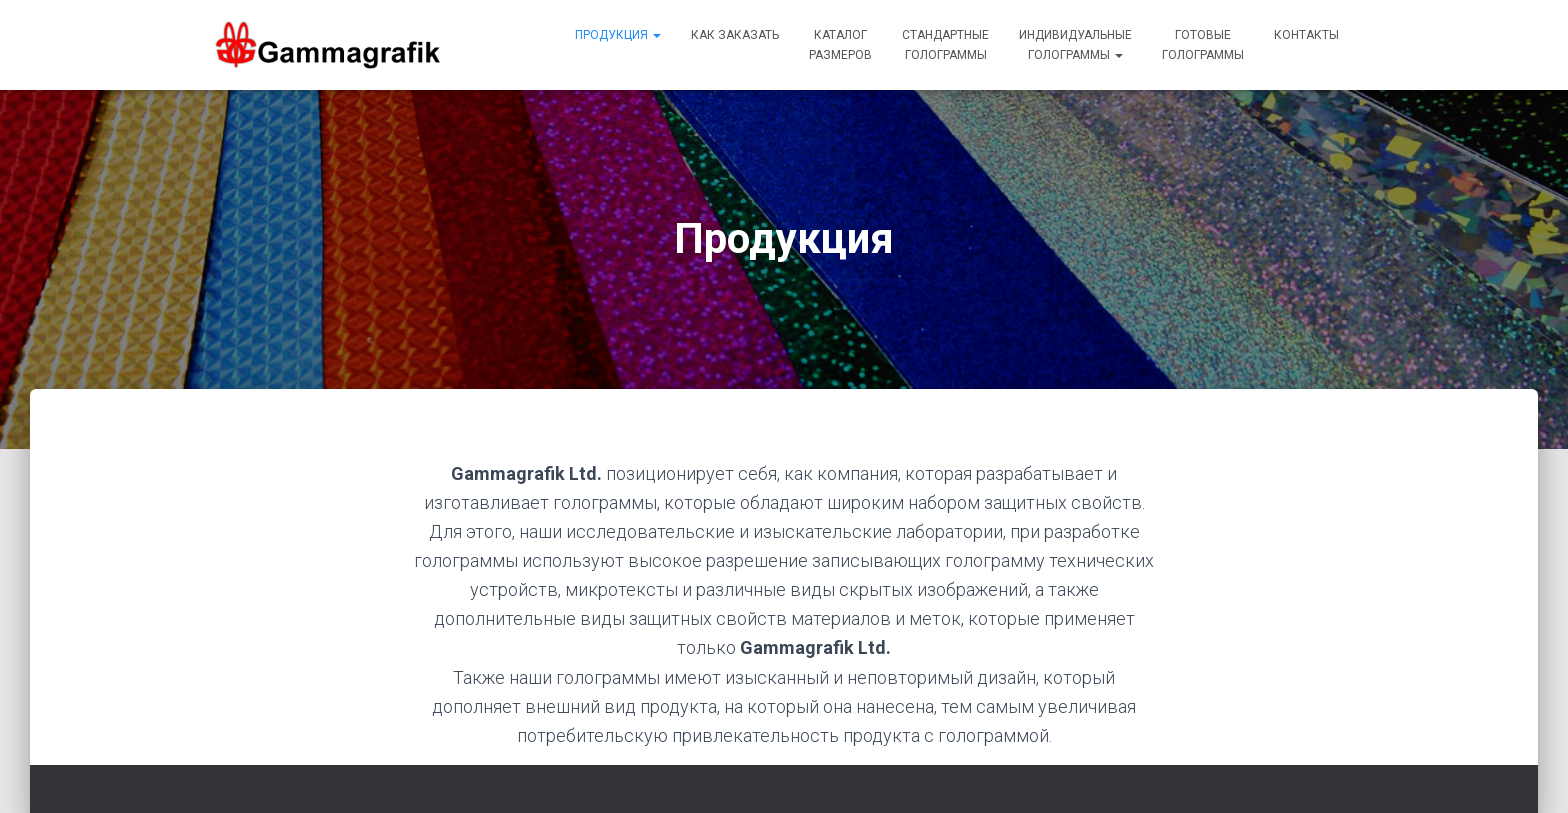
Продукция (618, 35)
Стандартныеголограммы (945, 45)
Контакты (1306, 35)
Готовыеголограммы (1203, 45)
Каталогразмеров (840, 45)
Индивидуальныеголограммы (1075, 45)
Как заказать (735, 35)
